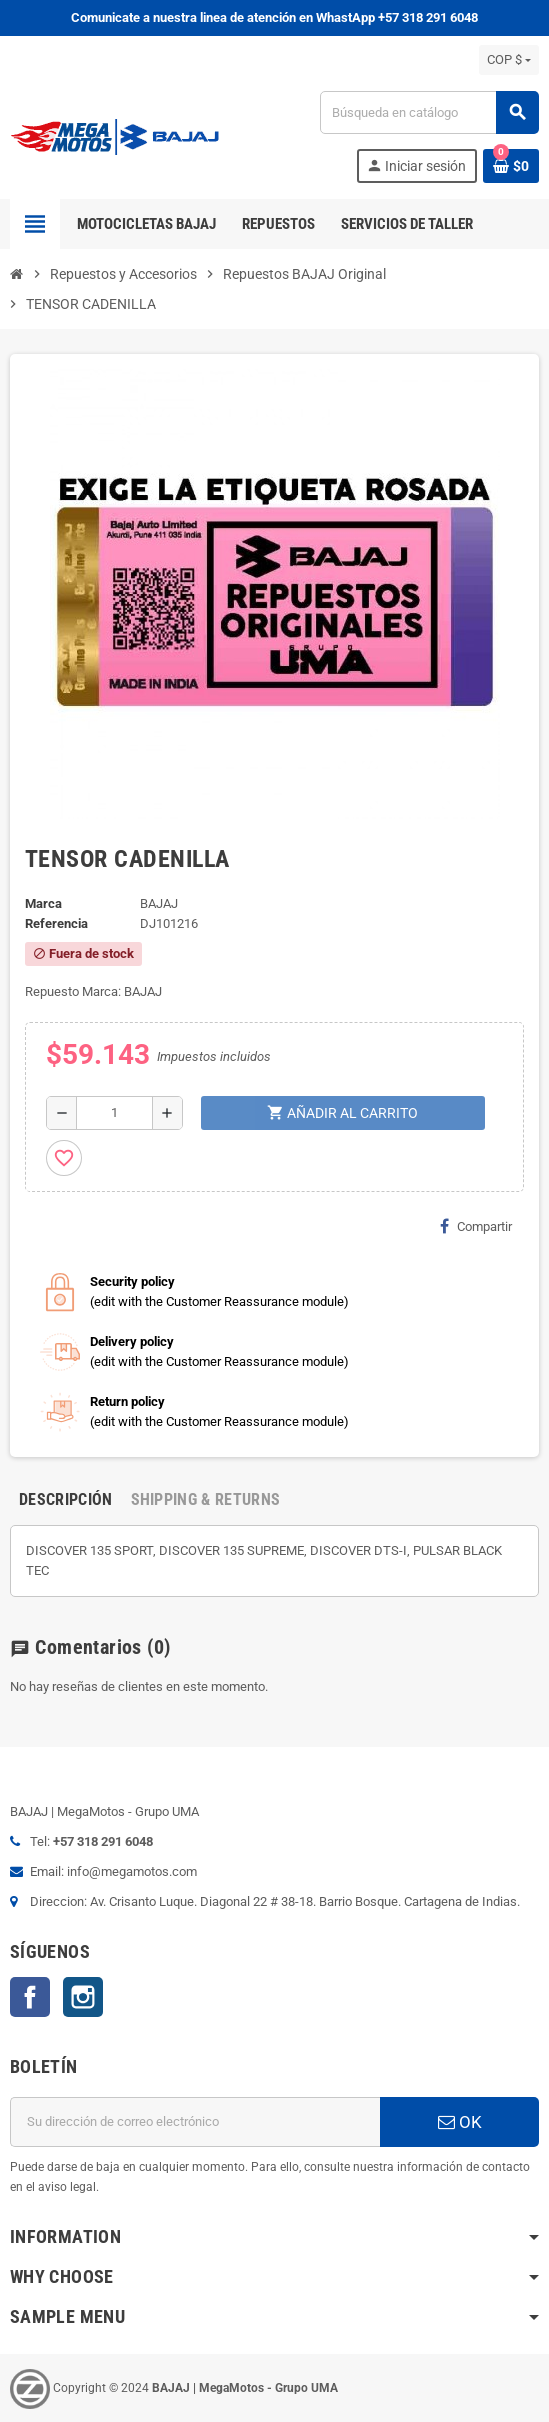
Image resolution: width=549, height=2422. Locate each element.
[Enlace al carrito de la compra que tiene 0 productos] (511, 166)
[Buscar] (429, 112)
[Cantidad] (114, 1113)
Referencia (56, 923)
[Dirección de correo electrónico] (195, 2122)
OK (460, 2122)
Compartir (476, 1226)
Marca (43, 903)
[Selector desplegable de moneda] (509, 60)
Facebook (30, 1997)
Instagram (83, 1997)
